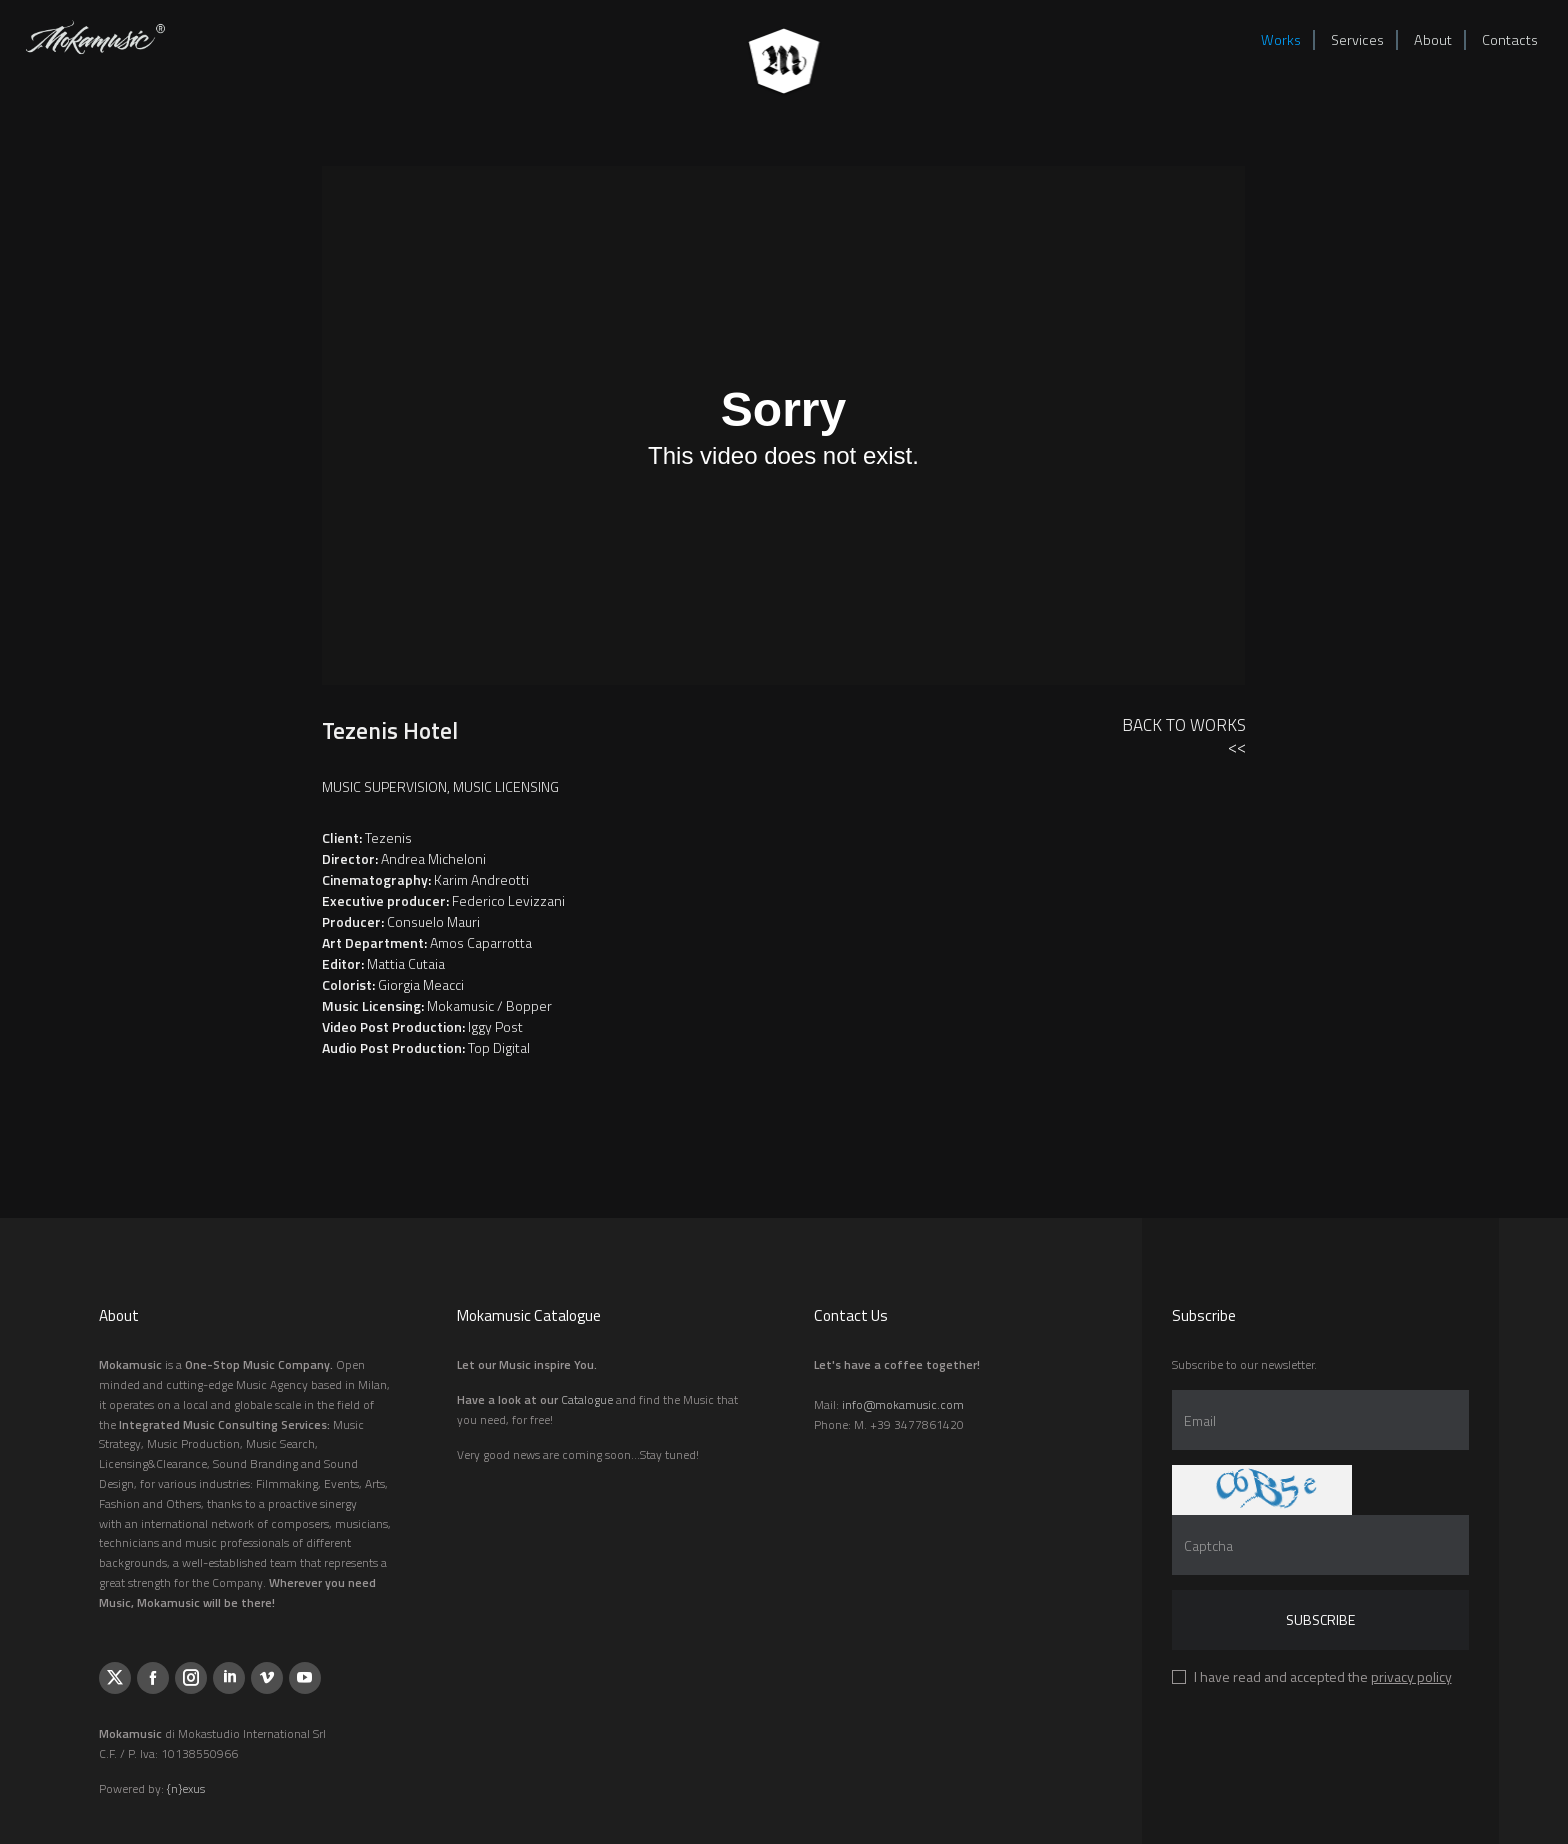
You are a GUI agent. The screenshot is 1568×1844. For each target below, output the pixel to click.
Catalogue (587, 1399)
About (1433, 40)
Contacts (1510, 40)
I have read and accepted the (1323, 1676)
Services (1357, 40)
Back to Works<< (1184, 735)
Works (1281, 40)
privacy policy (1411, 1676)
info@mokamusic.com (903, 1404)
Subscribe (1320, 1619)
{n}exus (186, 1788)
